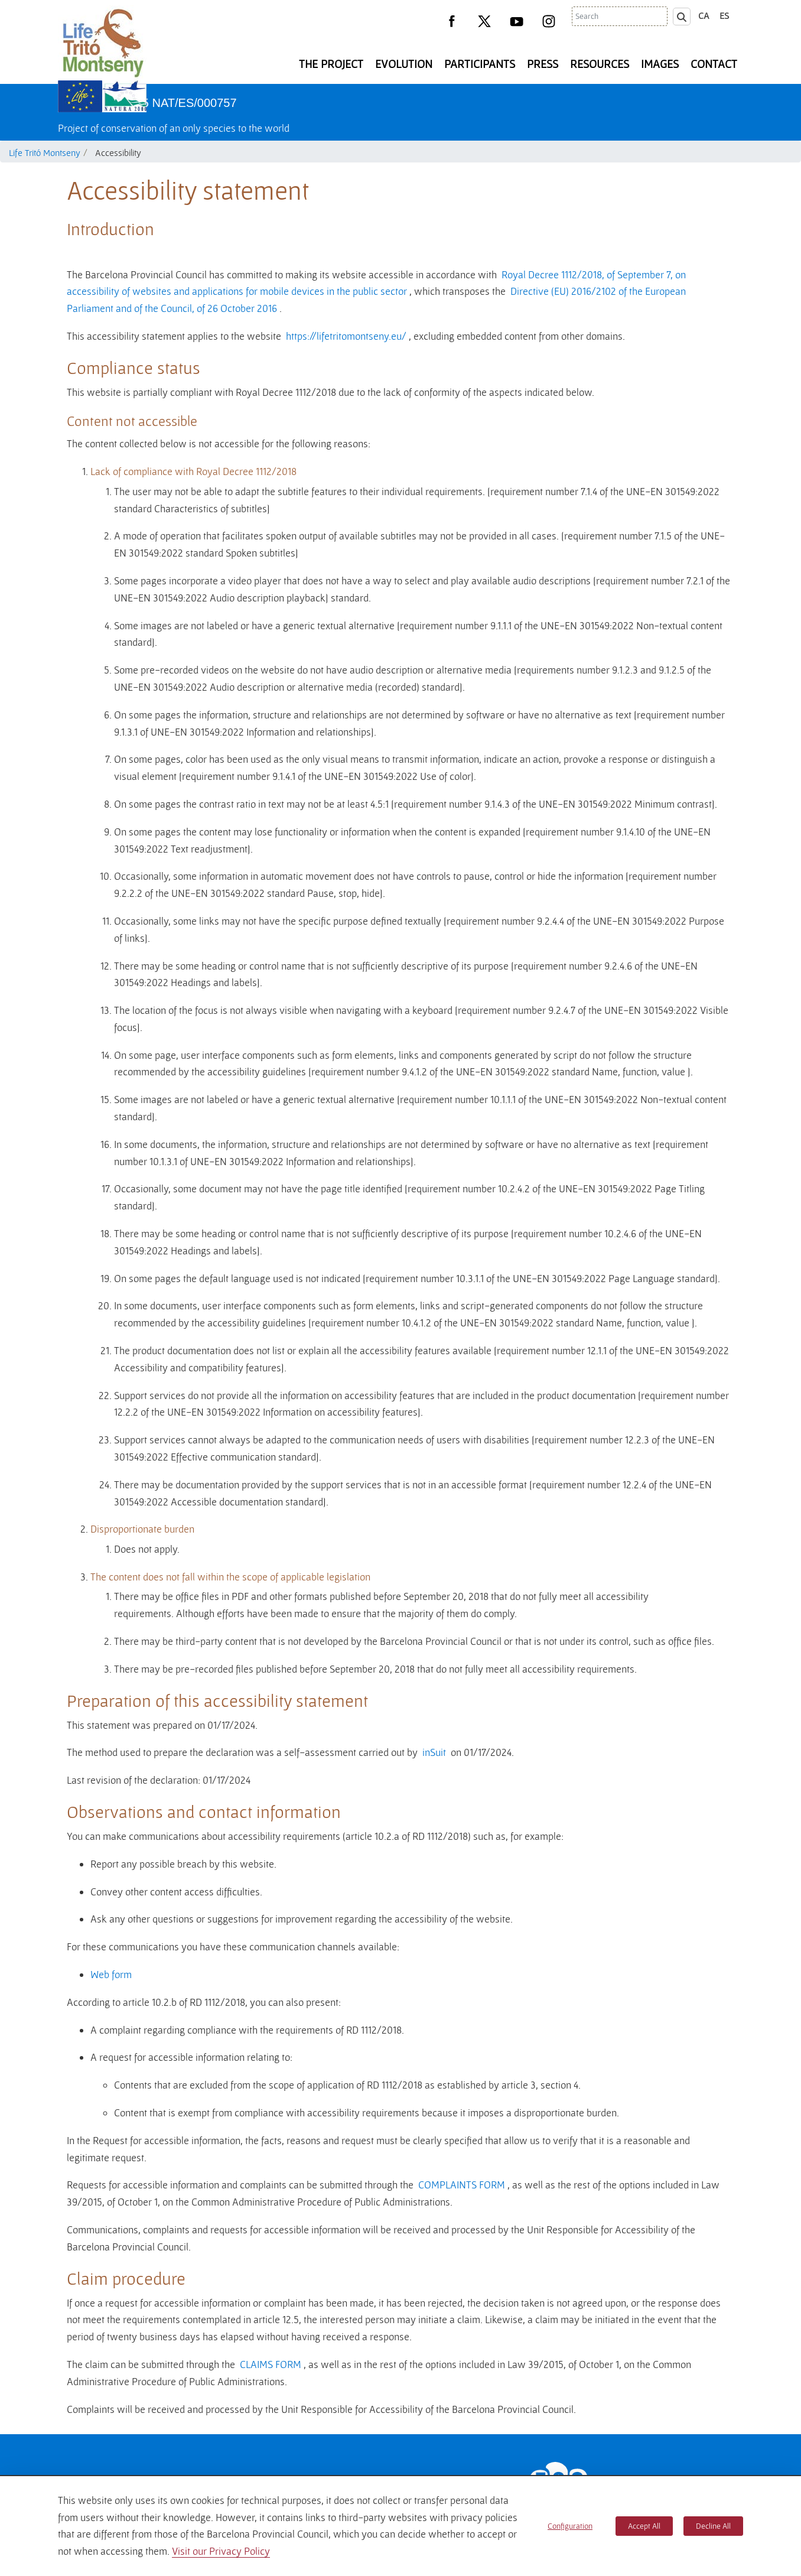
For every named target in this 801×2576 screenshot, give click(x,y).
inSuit (434, 1752)
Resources (599, 63)
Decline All (713, 2526)
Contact (714, 63)
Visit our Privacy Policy (221, 2551)
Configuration (570, 2526)
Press (542, 63)
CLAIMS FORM (270, 2364)
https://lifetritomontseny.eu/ (346, 336)
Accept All (644, 2526)
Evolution (403, 63)
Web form (111, 1974)
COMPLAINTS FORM (461, 2184)
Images (660, 63)
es (724, 15)
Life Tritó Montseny (44, 152)
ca (703, 15)
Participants (479, 63)
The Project (331, 63)
